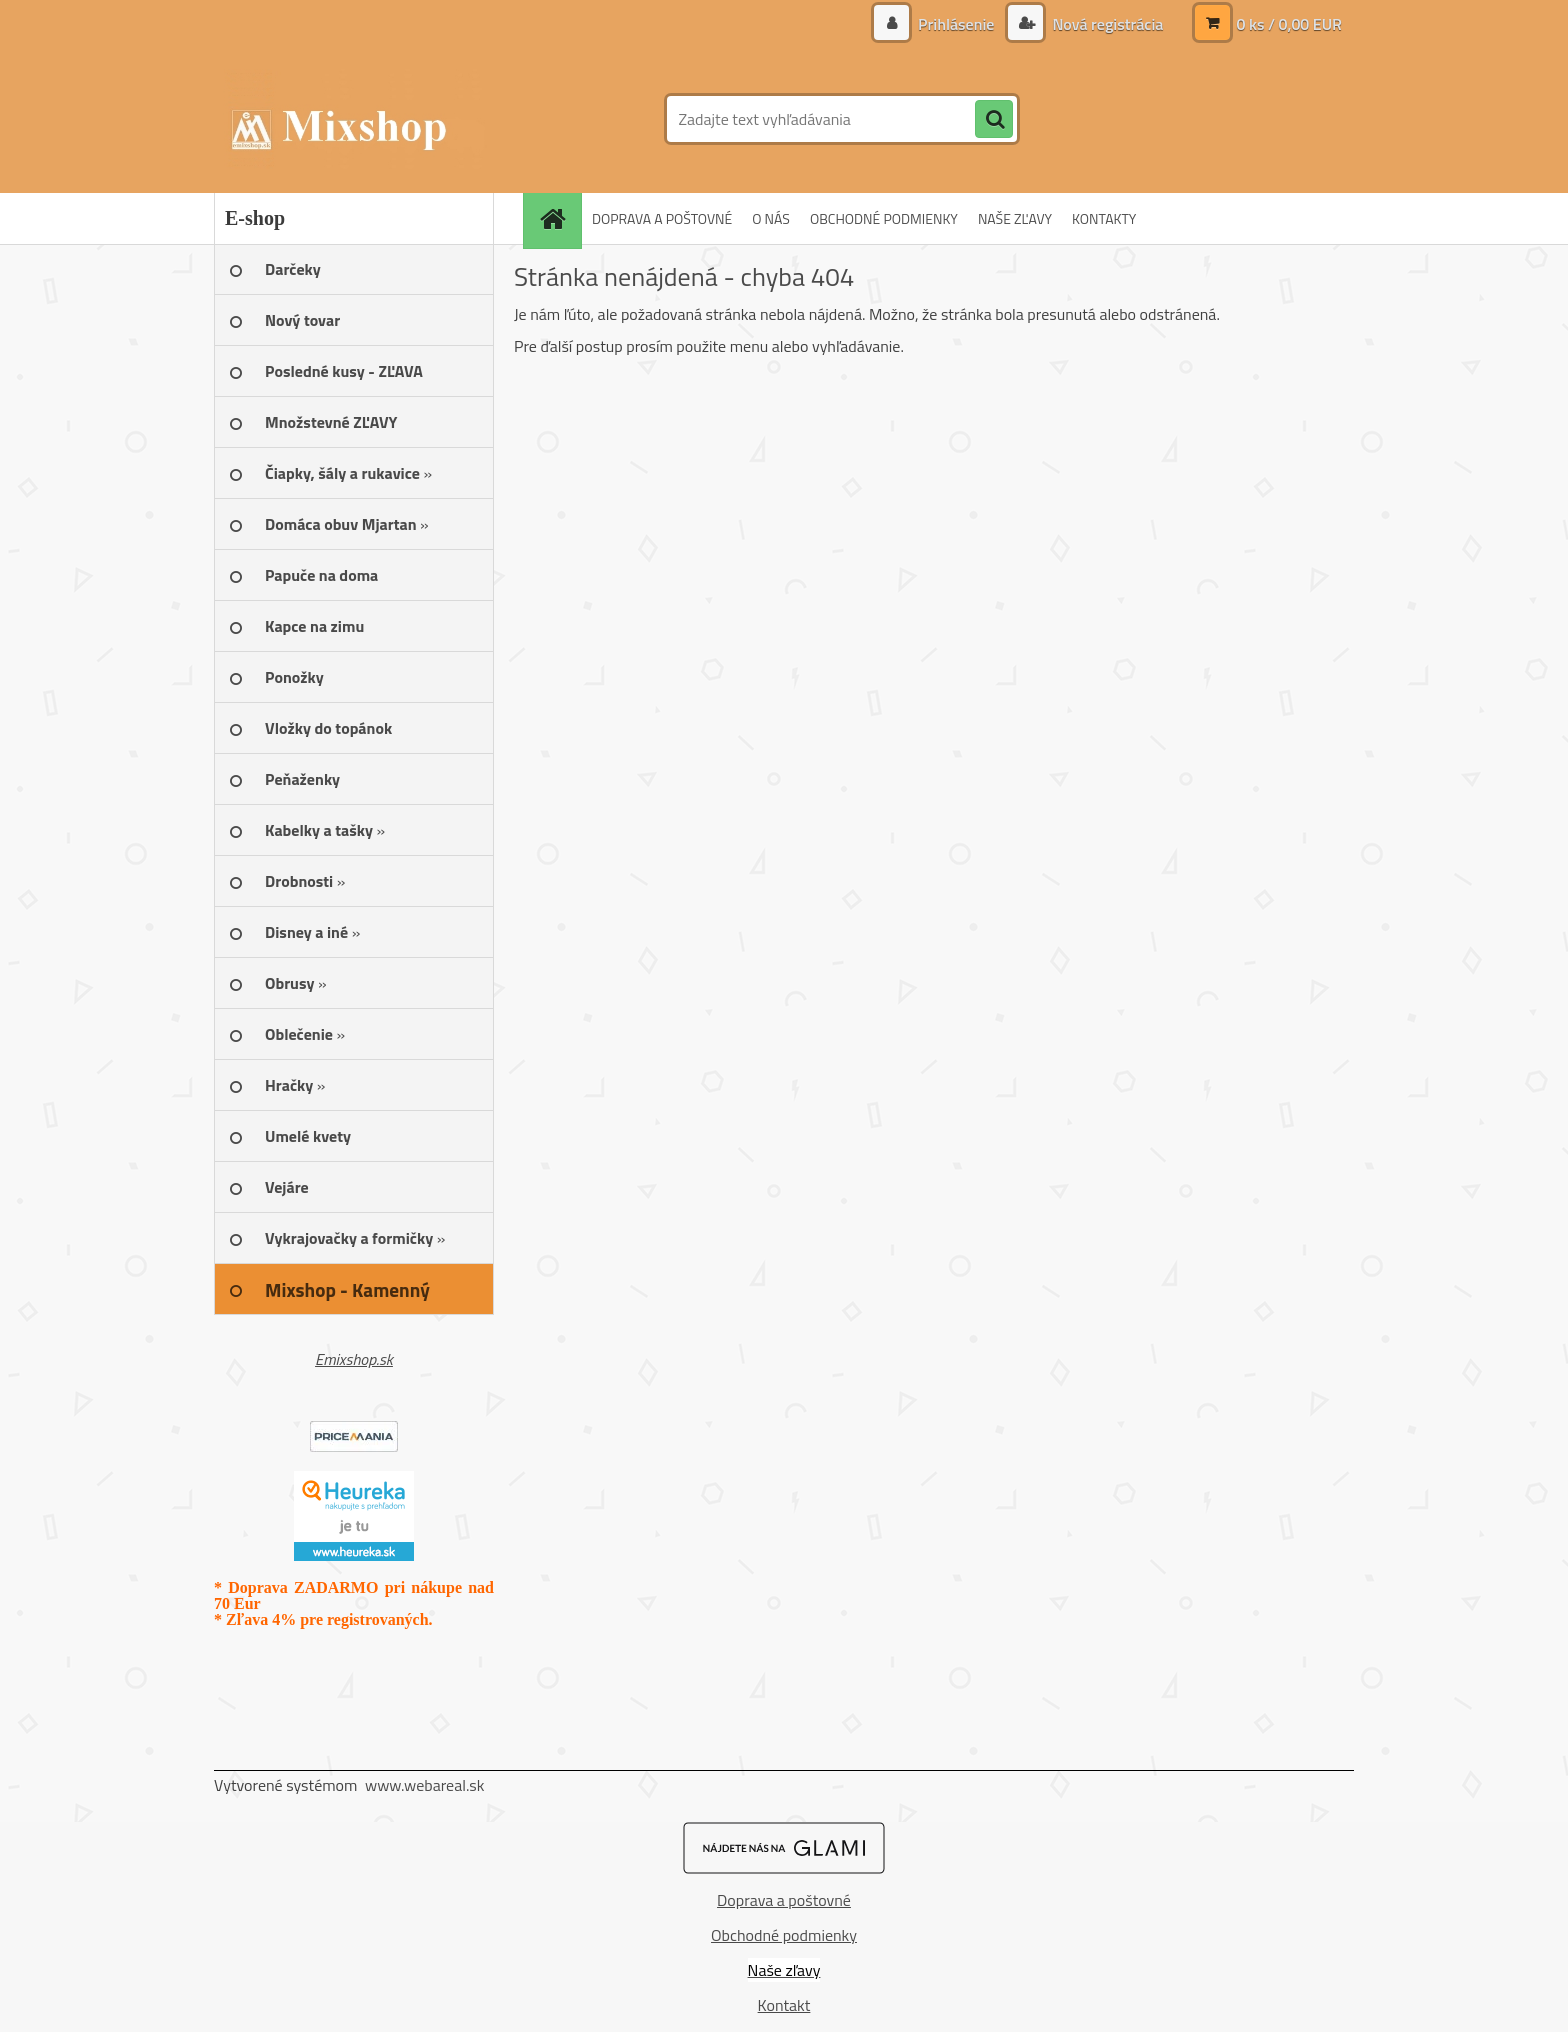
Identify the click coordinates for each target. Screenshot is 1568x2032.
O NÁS (771, 218)
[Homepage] (559, 218)
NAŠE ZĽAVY (1015, 218)
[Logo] (351, 119)
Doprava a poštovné (784, 1900)
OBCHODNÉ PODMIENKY (884, 218)
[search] (994, 120)
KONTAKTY (1104, 218)
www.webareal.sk (425, 1785)
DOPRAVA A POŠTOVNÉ (662, 218)
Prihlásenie (956, 24)
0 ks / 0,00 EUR (1289, 24)
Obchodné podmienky (784, 1935)
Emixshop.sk (354, 1359)
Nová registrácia (1106, 24)
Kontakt (784, 2005)
